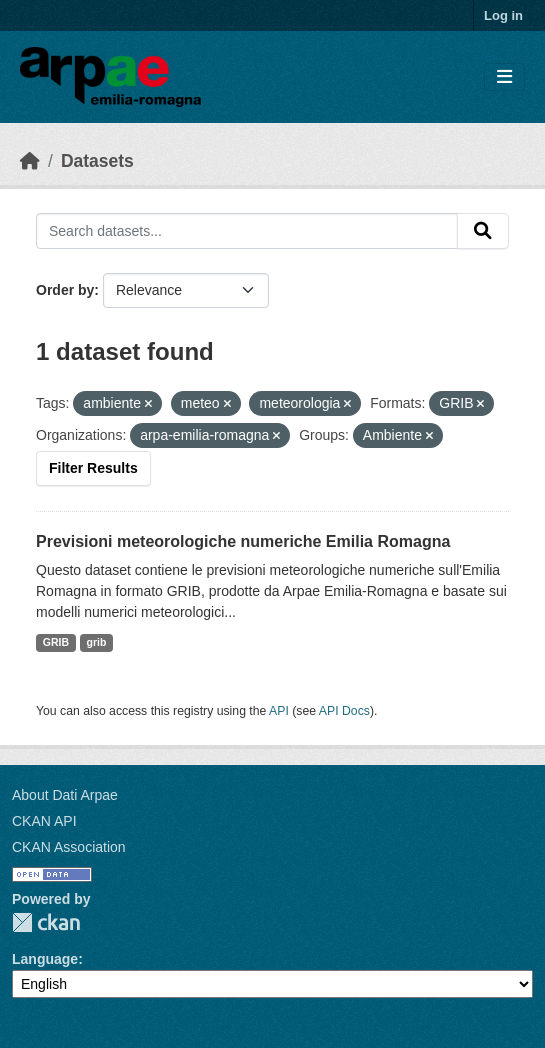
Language (45, 959)
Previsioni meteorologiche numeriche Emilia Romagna (243, 541)
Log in (503, 15)
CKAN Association (69, 847)
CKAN (46, 922)
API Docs (344, 711)
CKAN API (44, 821)
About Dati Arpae (65, 795)
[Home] (30, 161)
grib (97, 642)
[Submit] (483, 231)
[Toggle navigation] (504, 77)
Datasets (97, 161)
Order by (65, 290)
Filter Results (93, 468)
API (279, 711)
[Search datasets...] (247, 231)
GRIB (56, 642)
